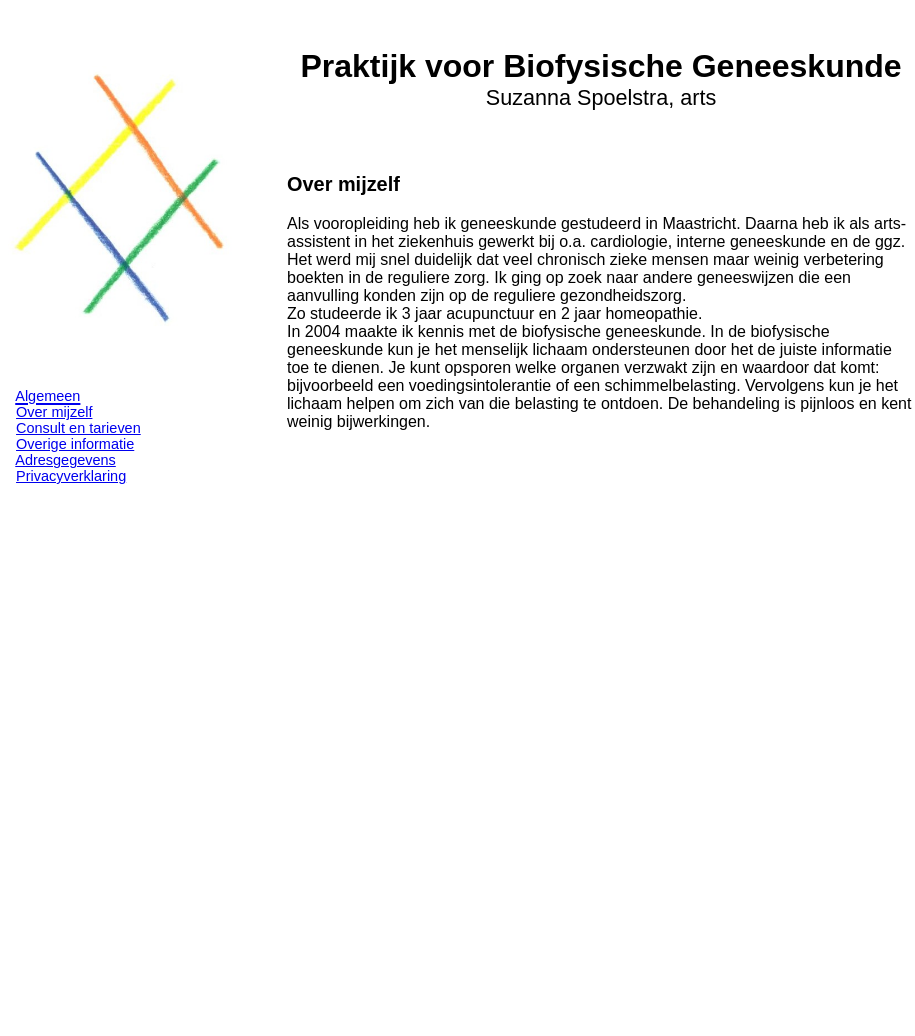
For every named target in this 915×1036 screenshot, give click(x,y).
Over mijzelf (54, 412)
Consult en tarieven (78, 428)
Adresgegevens (65, 460)
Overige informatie (75, 444)
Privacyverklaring (71, 476)
